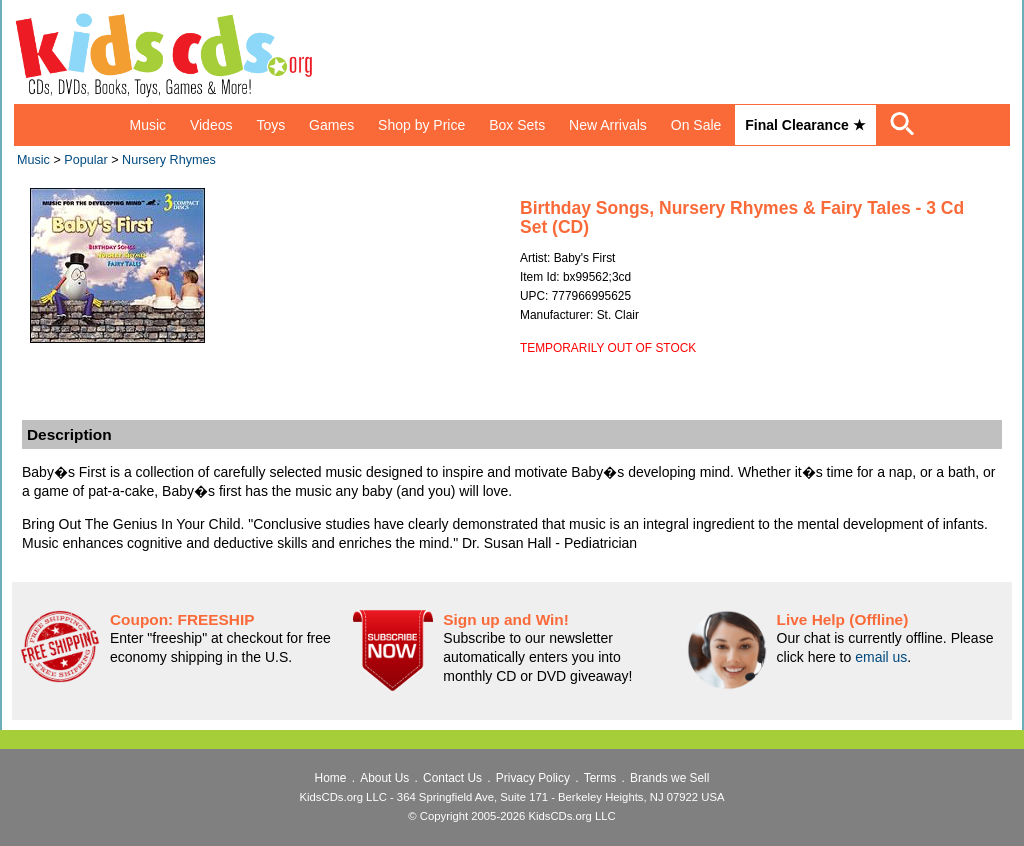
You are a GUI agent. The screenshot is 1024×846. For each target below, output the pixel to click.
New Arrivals (608, 125)
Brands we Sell (669, 778)
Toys (270, 125)
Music (147, 125)
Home (331, 778)
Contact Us (452, 778)
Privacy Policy (533, 778)
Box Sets (517, 125)
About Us (384, 778)
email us (881, 657)
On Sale (696, 125)
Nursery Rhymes (169, 160)
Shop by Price (421, 125)
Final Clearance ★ (805, 125)
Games (331, 125)
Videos (211, 125)
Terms (600, 778)
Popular (85, 160)
